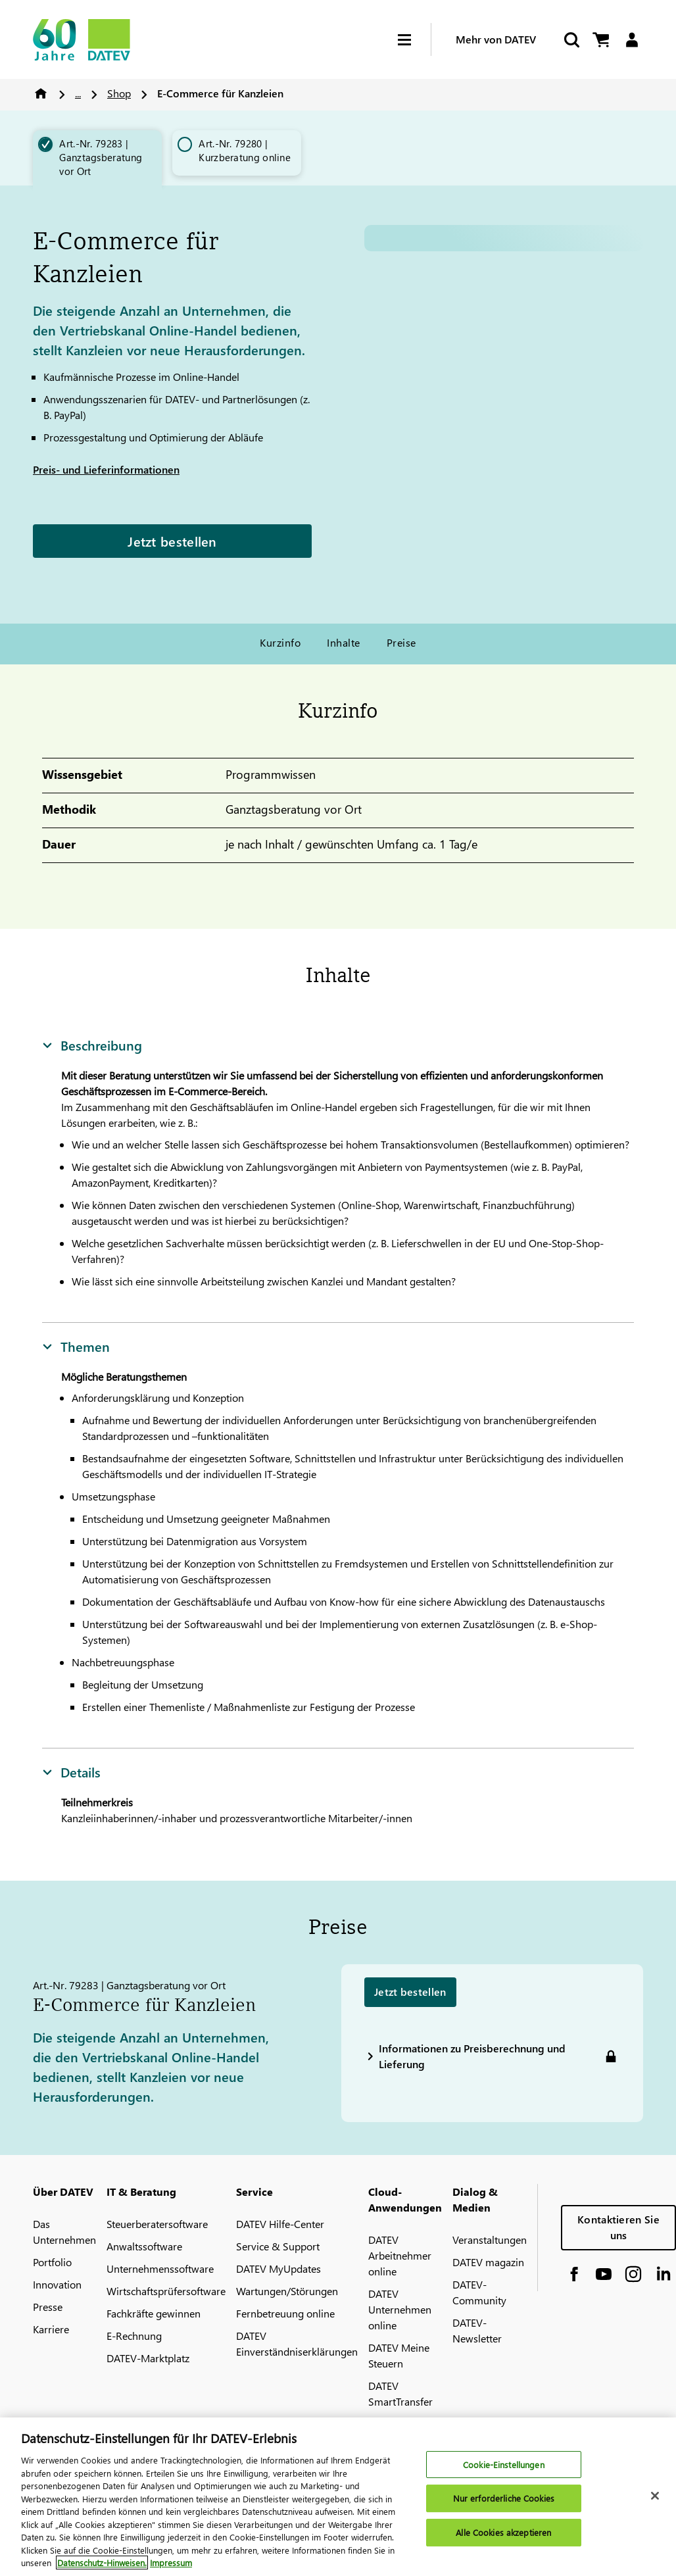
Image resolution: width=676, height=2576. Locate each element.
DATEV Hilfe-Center (280, 2224)
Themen (76, 1346)
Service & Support (278, 2246)
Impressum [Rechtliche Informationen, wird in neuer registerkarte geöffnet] (171, 2562)
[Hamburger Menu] (414, 40)
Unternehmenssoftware (160, 2268)
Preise (401, 642)
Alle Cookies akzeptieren (503, 2532)
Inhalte (343, 642)
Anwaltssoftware (144, 2246)
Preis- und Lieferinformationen (106, 469)
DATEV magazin (488, 2262)
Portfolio (52, 2262)
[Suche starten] (571, 40)
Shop (119, 93)
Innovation (57, 2284)
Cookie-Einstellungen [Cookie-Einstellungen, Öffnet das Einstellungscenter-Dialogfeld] (503, 2464)
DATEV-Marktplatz (148, 2358)
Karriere (51, 2329)
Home (41, 93)
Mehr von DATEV (496, 39)
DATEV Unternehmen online (399, 2309)
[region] (338, 2496)
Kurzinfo (280, 642)
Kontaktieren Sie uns (618, 2227)
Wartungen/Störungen (287, 2291)
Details (71, 1771)
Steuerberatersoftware (157, 2224)
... (78, 93)
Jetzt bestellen (172, 541)
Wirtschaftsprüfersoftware (166, 2291)
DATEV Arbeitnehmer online (399, 2255)
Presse (47, 2307)
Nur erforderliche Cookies (503, 2498)
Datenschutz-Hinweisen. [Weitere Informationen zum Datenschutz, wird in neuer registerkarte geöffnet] (102, 2562)
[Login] (631, 39)
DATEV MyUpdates (278, 2268)
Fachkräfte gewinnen (154, 2313)
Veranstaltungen (489, 2239)
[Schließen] (654, 2495)
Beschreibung (92, 1044)
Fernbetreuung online (285, 2313)
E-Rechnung (134, 2335)
